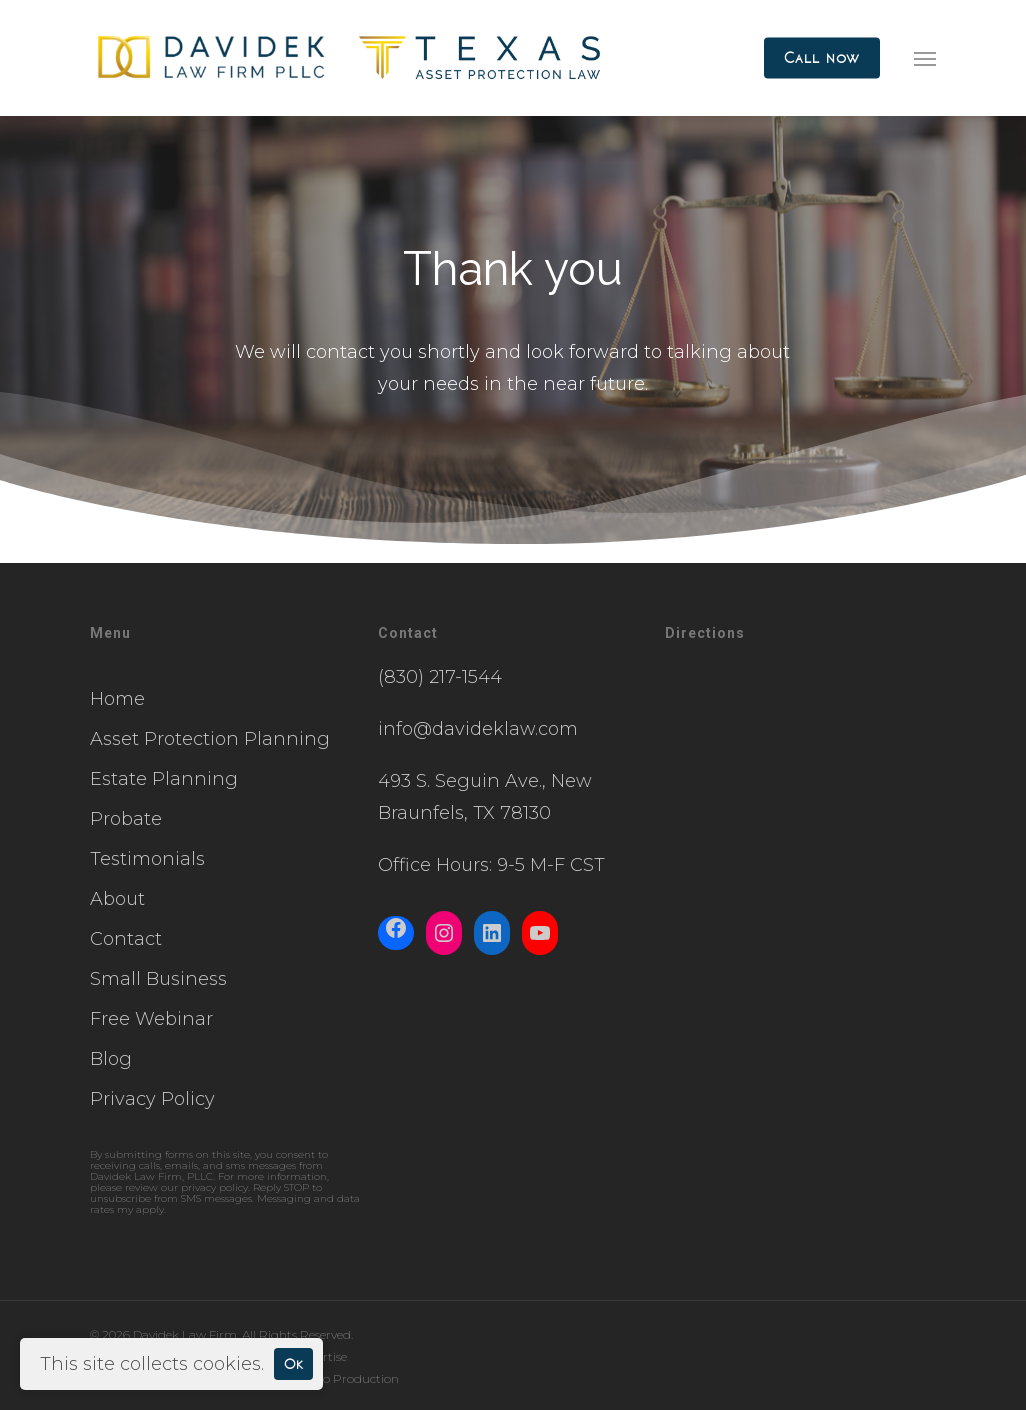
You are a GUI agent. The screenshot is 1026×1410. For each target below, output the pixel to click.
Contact (126, 939)
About (117, 899)
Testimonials (147, 859)
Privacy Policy (152, 1099)
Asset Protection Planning (210, 739)
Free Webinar (151, 1019)
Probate (126, 819)
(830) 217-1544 (440, 677)
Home (117, 699)
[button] (925, 58)
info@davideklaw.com (478, 729)
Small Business (158, 979)
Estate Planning (164, 779)
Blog (111, 1059)
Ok (293, 1363)
